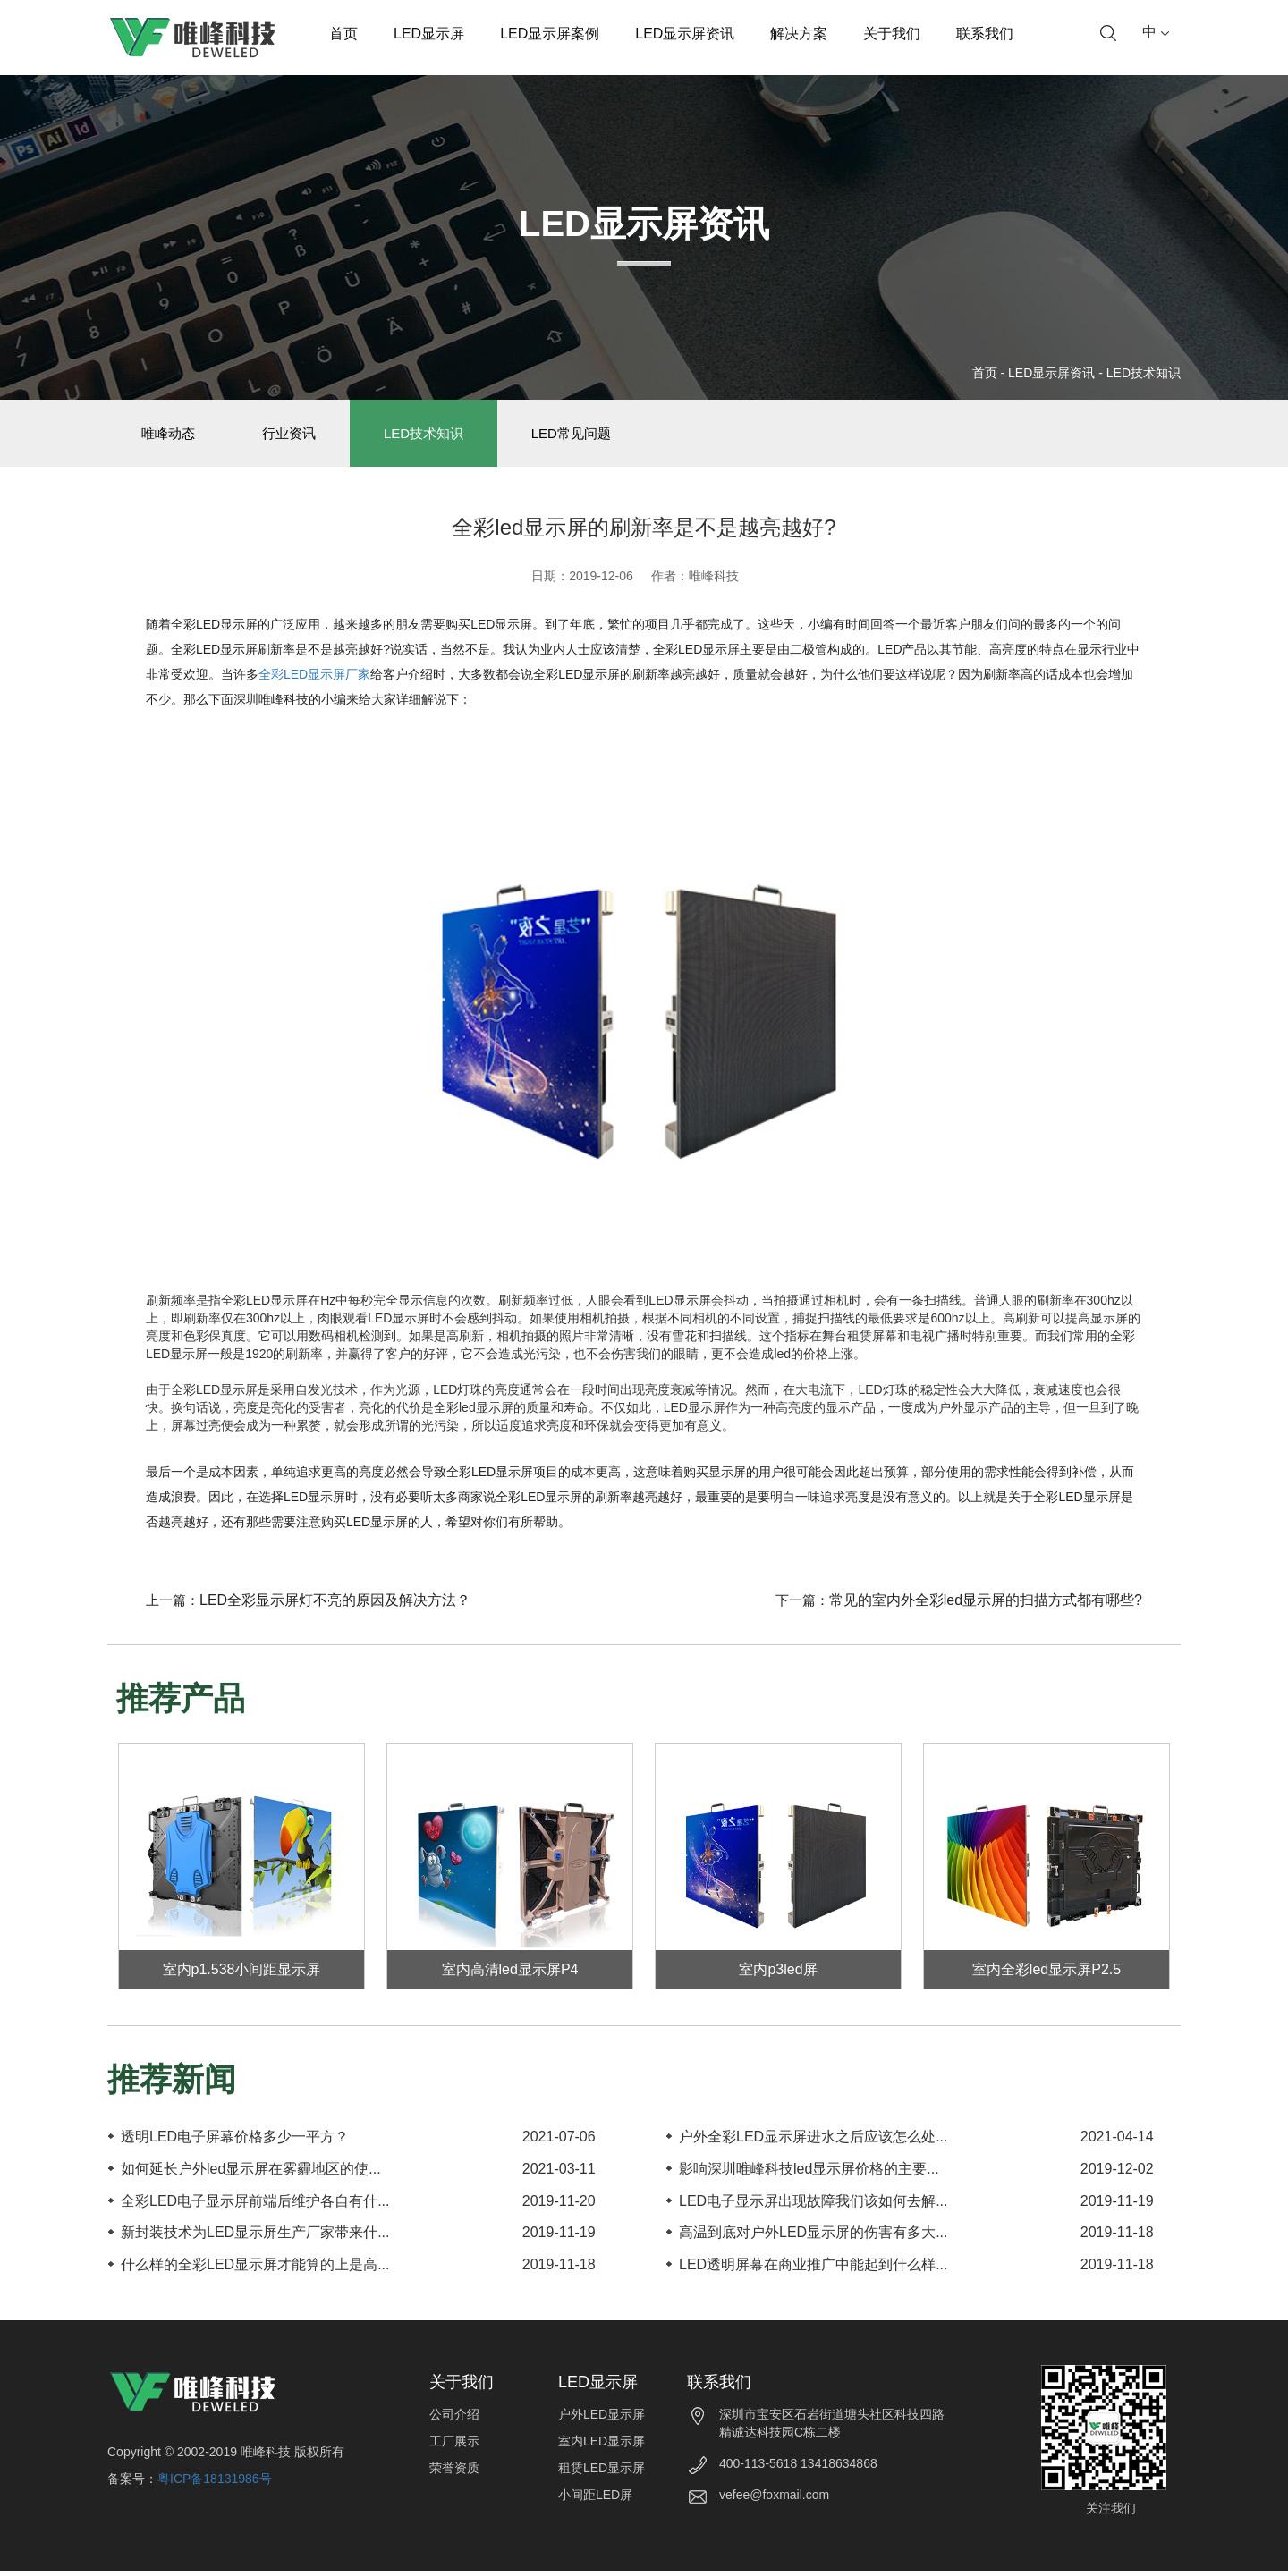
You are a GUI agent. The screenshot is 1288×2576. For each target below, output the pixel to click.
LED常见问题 (591, 435)
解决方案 (798, 33)
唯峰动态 (171, 435)
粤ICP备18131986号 (214, 2484)
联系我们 (984, 33)
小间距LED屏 (595, 2500)
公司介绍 (454, 2419)
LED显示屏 (429, 33)
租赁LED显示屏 (601, 2473)
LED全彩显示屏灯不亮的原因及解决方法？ (334, 1605)
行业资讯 (298, 435)
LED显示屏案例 (549, 33)
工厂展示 (454, 2446)
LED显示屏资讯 (684, 33)
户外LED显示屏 (601, 2419)
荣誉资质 (454, 2473)
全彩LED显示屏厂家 (314, 679)
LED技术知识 (1143, 373)
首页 (343, 33)
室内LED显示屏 (601, 2446)
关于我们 (891, 33)
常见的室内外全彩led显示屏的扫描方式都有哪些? (985, 1605)
